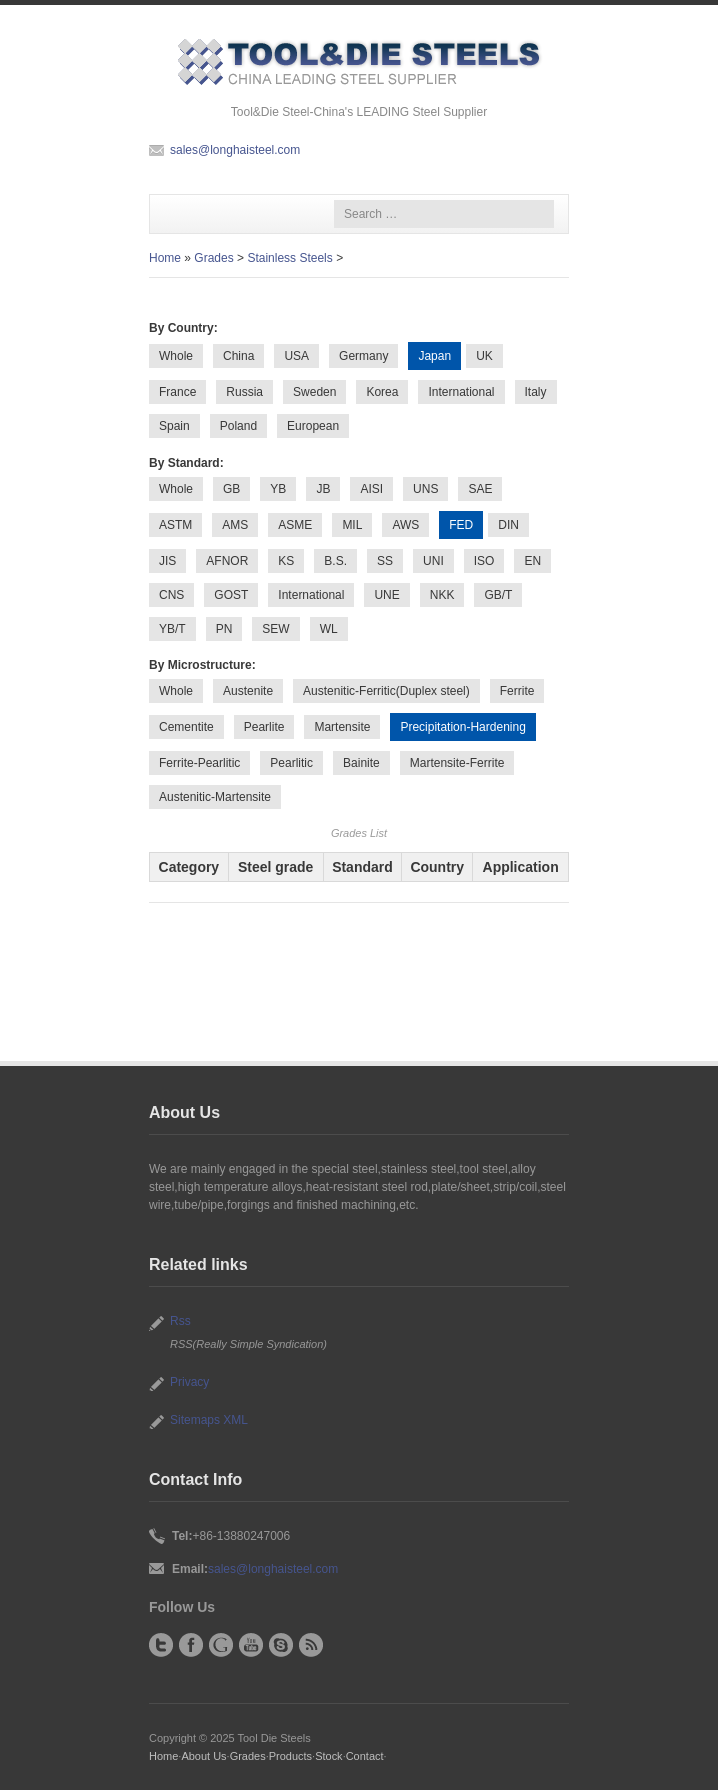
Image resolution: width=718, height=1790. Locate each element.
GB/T (498, 595)
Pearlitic (291, 763)
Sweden (314, 392)
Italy (536, 392)
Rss (180, 1321)
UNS (425, 489)
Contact (365, 1756)
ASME (295, 525)
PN (224, 629)
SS (385, 561)
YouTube (251, 1645)
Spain (174, 426)
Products (290, 1756)
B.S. (335, 561)
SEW (275, 629)
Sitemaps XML (209, 1420)
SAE (480, 489)
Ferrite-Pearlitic (199, 763)
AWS (405, 525)
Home (165, 258)
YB (278, 489)
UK (484, 356)
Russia (244, 392)
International (461, 392)
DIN (508, 525)
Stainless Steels (289, 258)
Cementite (186, 727)
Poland (238, 426)
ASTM (175, 525)
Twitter (161, 1645)
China (238, 356)
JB (323, 489)
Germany (363, 356)
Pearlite (264, 727)
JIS (167, 561)
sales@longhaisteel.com (235, 150)
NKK (442, 595)
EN (532, 561)
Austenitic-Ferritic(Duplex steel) (386, 691)
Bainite (361, 763)
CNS (171, 595)
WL (329, 629)
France (177, 392)
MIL (352, 525)
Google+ (221, 1645)
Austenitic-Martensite (215, 797)
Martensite (342, 727)
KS (286, 561)
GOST (231, 595)
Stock (328, 1756)
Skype (281, 1645)
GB (231, 489)
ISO (484, 561)
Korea (382, 392)
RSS (311, 1645)
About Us (203, 1756)
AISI (371, 489)
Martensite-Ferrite (457, 763)
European (313, 426)
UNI (433, 561)
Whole (176, 356)
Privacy (189, 1382)
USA (296, 356)
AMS (235, 525)
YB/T (172, 629)
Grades (213, 258)
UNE (386, 595)
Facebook (191, 1645)
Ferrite (517, 691)
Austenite (248, 691)
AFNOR (227, 561)
